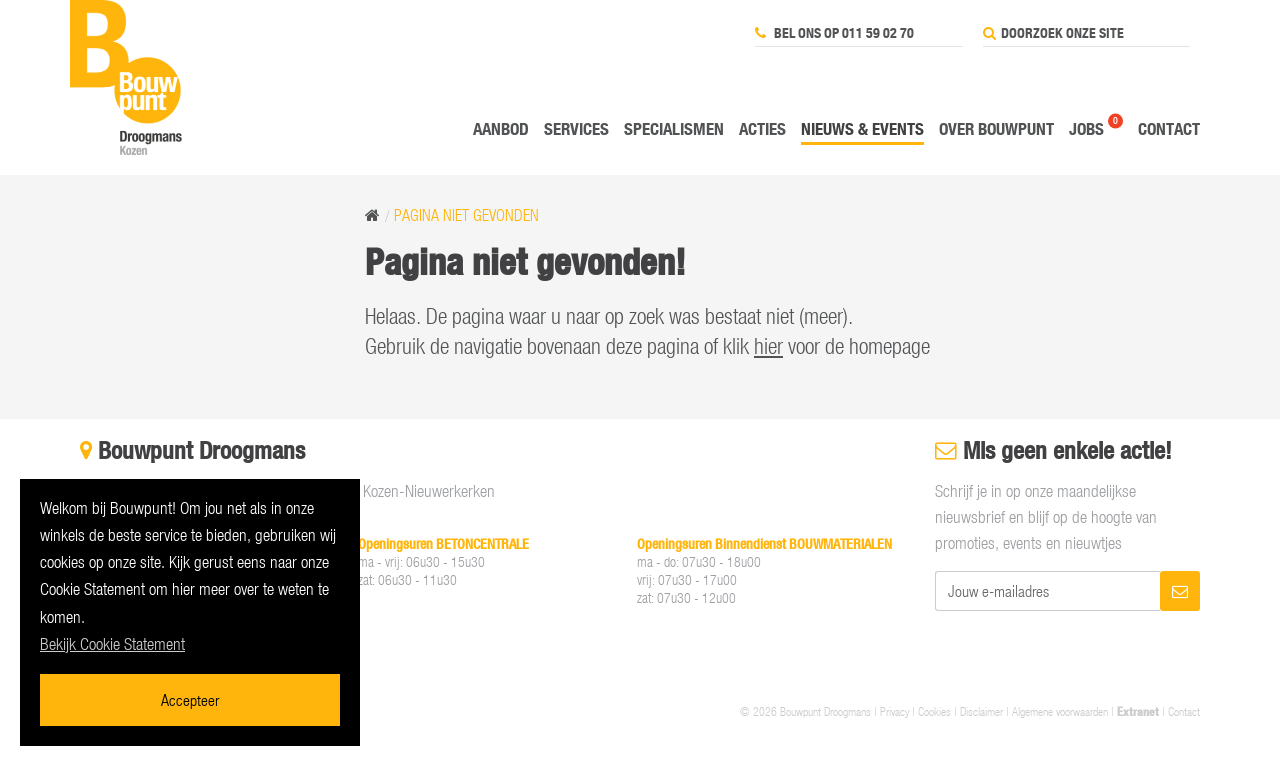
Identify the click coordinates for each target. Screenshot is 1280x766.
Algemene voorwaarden (1060, 711)
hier (768, 346)
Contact (1169, 128)
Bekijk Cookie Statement (112, 644)
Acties (762, 128)
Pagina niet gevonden (466, 215)
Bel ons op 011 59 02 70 (834, 33)
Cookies (934, 711)
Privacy (894, 711)
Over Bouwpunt (996, 128)
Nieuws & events (862, 128)
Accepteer (190, 699)
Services (576, 128)
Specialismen (674, 128)
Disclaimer (981, 711)
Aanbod (501, 128)
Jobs (1086, 128)
